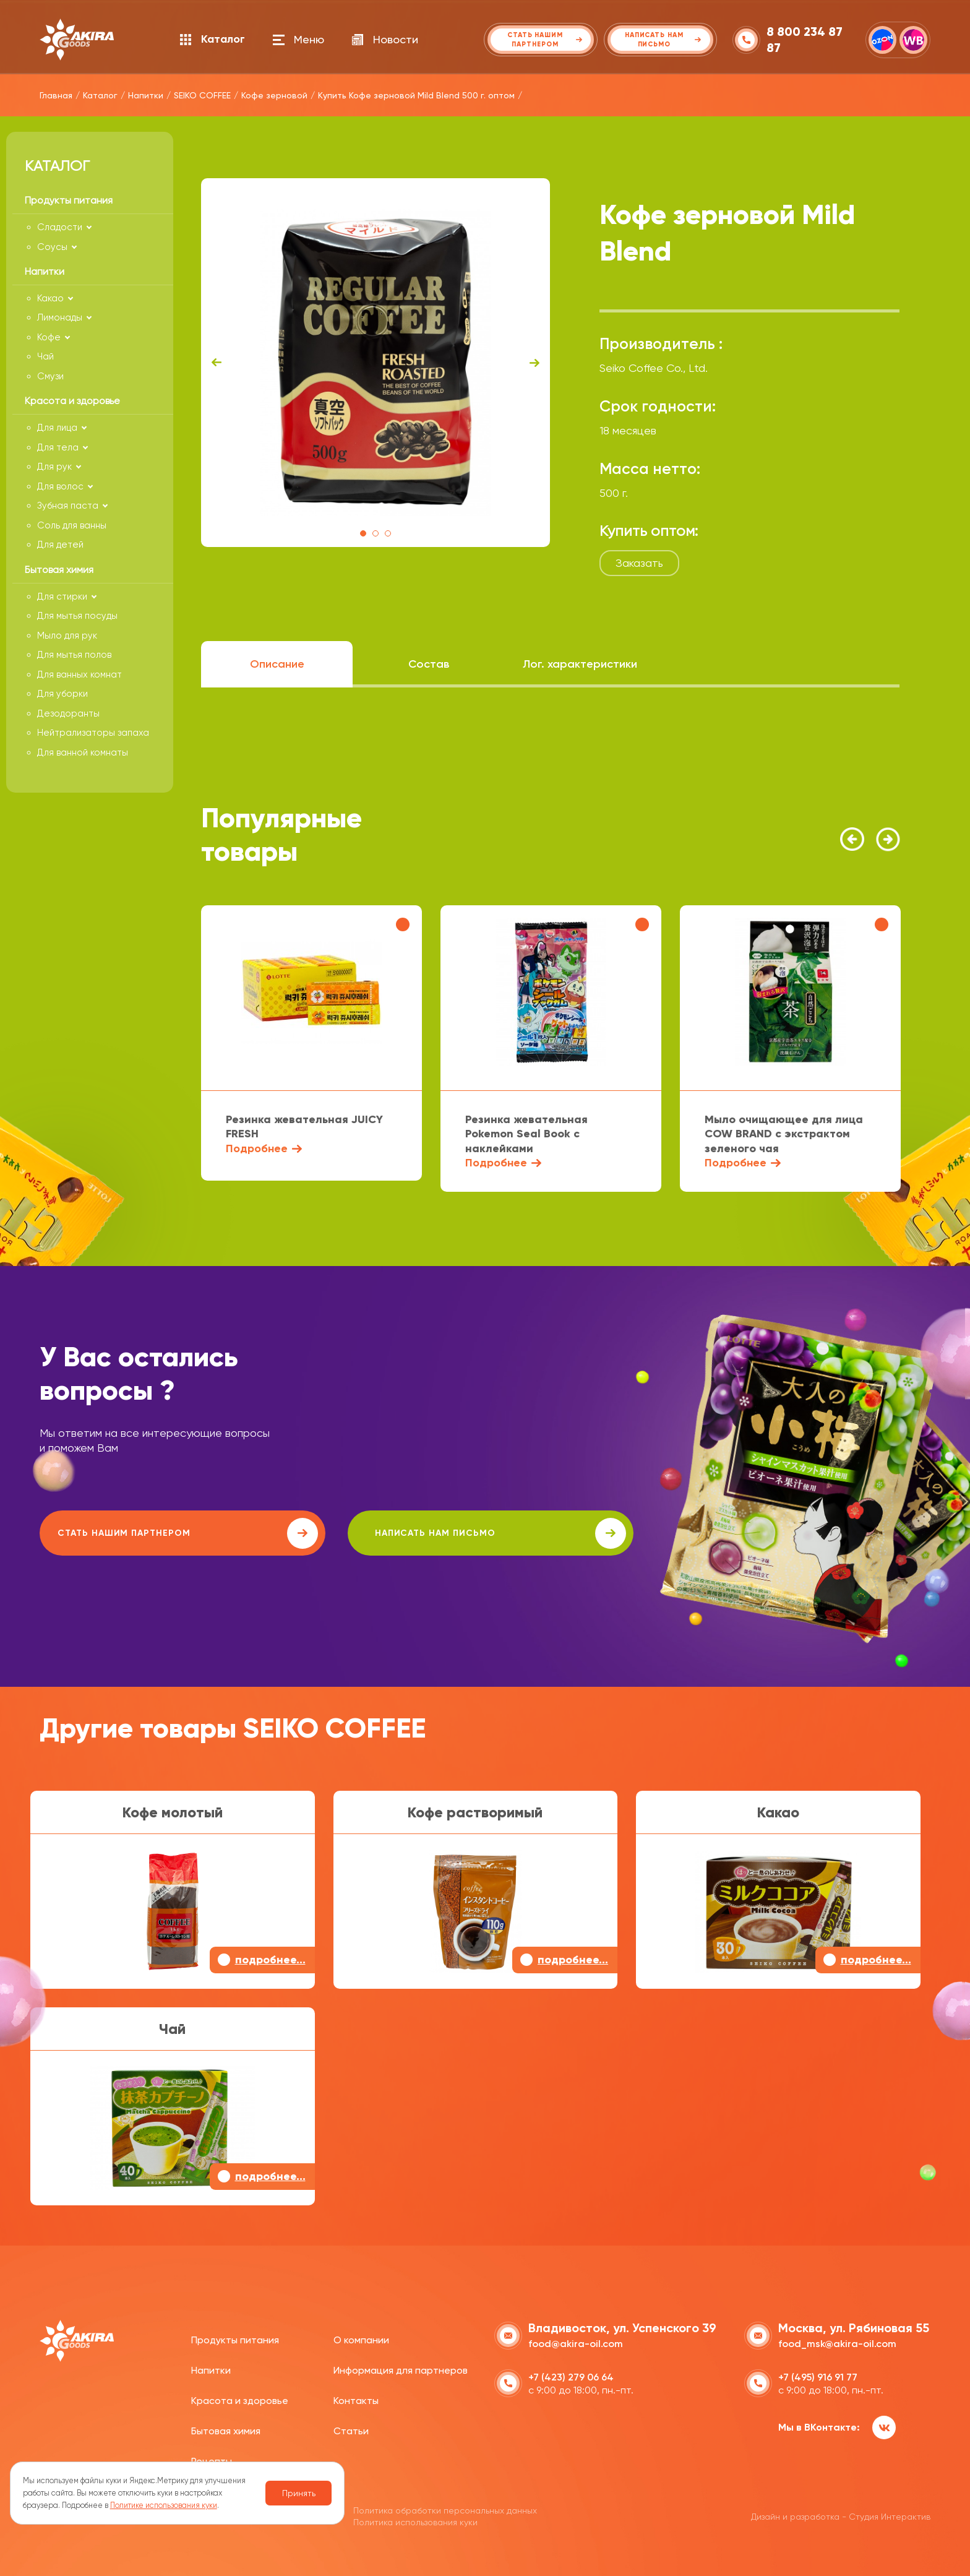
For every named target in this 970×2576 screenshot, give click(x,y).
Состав (428, 664)
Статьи (351, 2430)
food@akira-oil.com (575, 2342)
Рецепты (211, 2459)
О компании (361, 2339)
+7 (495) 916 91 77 (817, 2376)
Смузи (50, 376)
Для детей (60, 544)
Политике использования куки (163, 2505)
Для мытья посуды (77, 615)
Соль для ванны (71, 525)
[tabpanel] (376, 362)
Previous (216, 362)
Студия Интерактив (889, 2515)
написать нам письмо (390, 1533)
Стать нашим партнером (150, 1533)
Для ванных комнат (79, 674)
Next (534, 362)
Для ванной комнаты (82, 752)
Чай (45, 356)
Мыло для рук (67, 635)
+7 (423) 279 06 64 (571, 2376)
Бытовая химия (225, 2430)
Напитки (211, 2369)
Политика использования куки (415, 2520)
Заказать (639, 562)
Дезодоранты (68, 713)
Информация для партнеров (400, 2369)
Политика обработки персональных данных (445, 2509)
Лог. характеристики (580, 664)
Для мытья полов (74, 654)
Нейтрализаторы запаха (93, 732)
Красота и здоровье (239, 2399)
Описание (277, 664)
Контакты (356, 2399)
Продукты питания (235, 2339)
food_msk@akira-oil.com (837, 2342)
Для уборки (62, 693)
